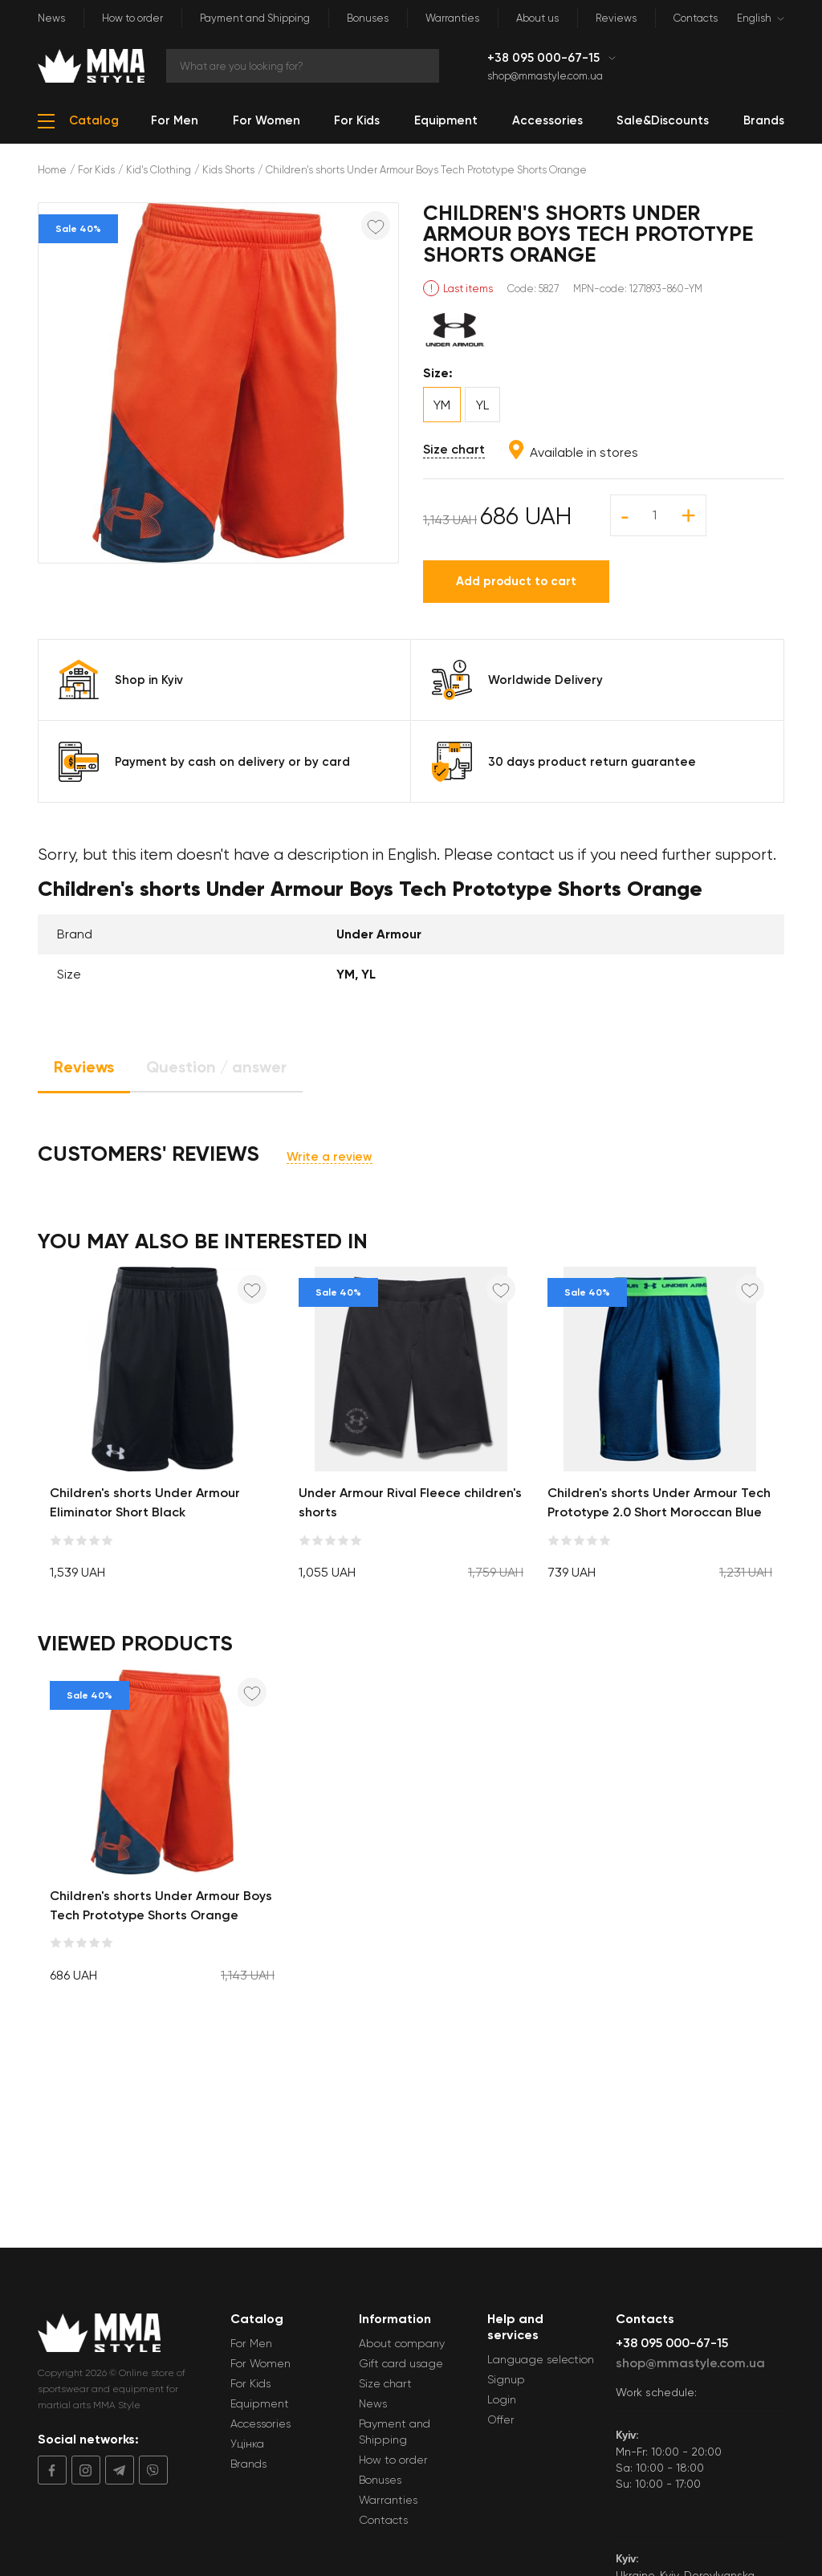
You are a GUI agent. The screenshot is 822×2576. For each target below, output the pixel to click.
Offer (501, 2419)
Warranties (452, 18)
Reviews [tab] (84, 1066)
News (51, 18)
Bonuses (368, 18)
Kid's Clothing (158, 170)
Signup (506, 2379)
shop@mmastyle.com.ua (545, 76)
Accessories (260, 2423)
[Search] (302, 66)
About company (402, 2343)
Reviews (616, 18)
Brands (248, 2463)
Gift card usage (401, 2363)
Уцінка (247, 2443)
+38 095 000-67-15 (545, 58)
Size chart (454, 449)
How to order (132, 18)
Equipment (259, 2403)
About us (537, 18)
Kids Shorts (228, 170)
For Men (251, 2343)
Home (52, 170)
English (754, 18)
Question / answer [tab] (216, 1066)
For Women (260, 2363)
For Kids (96, 170)
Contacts (695, 18)
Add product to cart (516, 581)
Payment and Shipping (255, 18)
